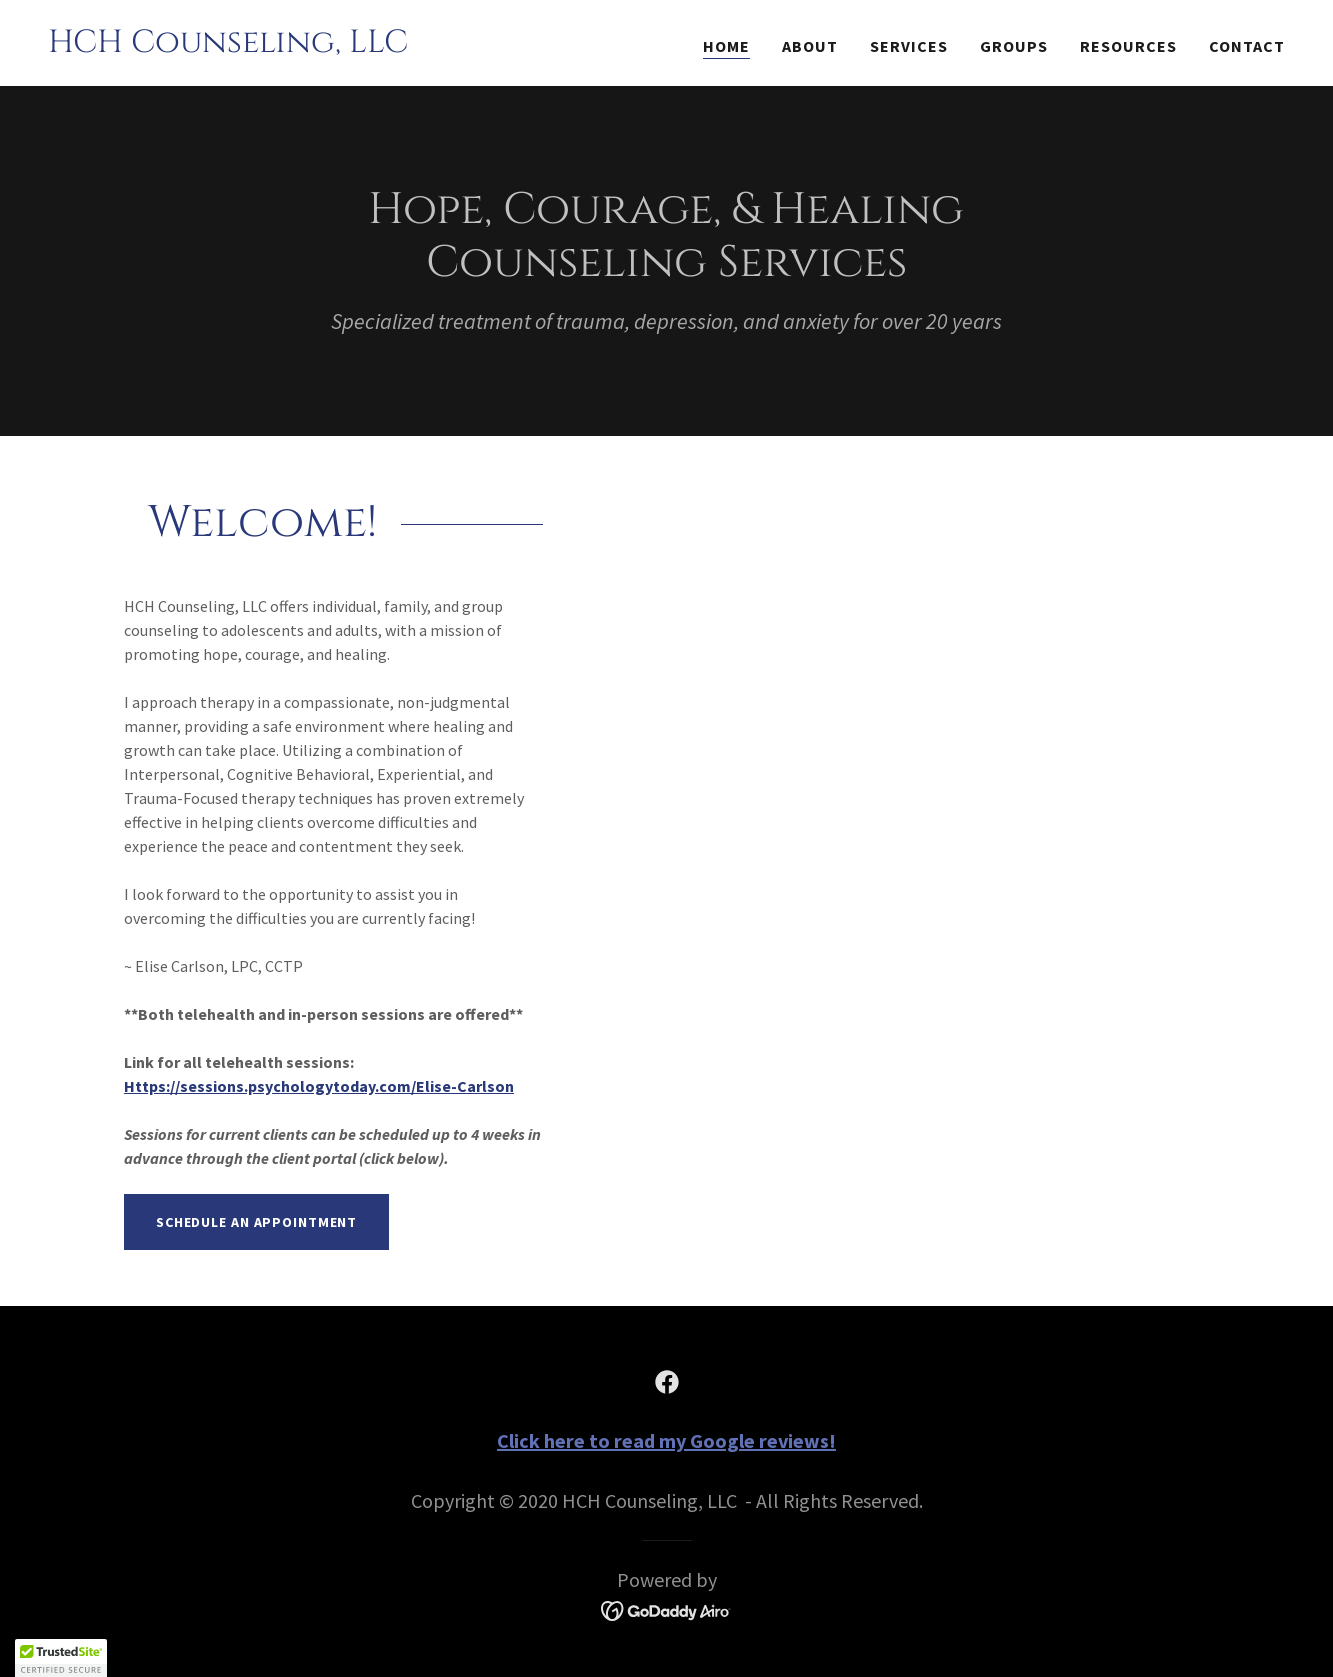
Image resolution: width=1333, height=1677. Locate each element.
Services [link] (909, 46)
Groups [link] (1014, 46)
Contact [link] (1247, 46)
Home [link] (726, 46)
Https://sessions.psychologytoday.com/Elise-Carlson (319, 1086)
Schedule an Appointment (256, 1222)
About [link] (810, 46)
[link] (228, 46)
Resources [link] (1128, 46)
